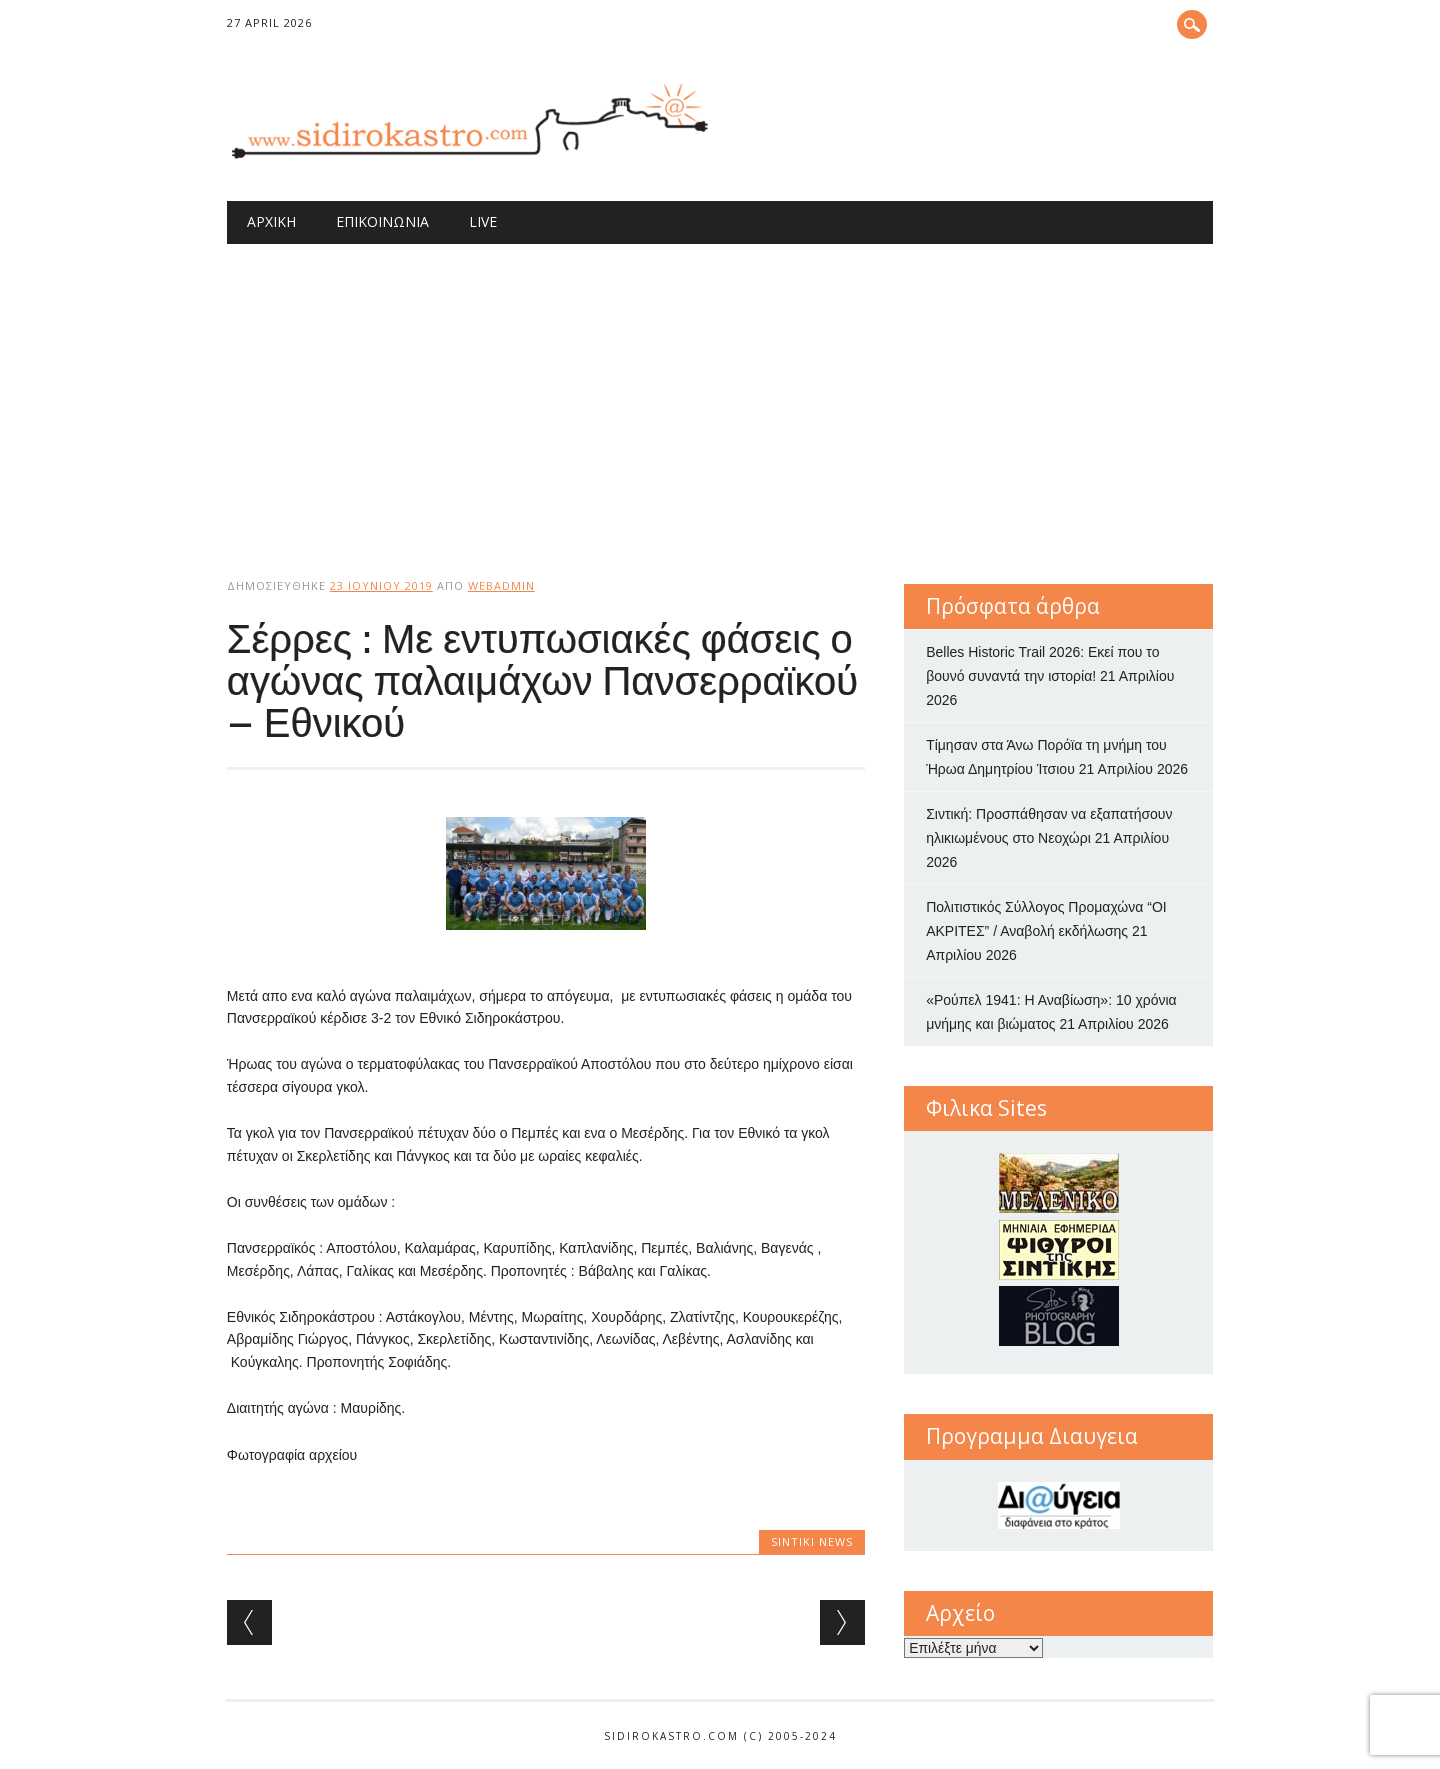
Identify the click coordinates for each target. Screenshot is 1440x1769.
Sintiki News (812, 1541)
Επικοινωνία (382, 221)
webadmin (501, 585)
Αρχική (271, 221)
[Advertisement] (720, 394)
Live (483, 221)
